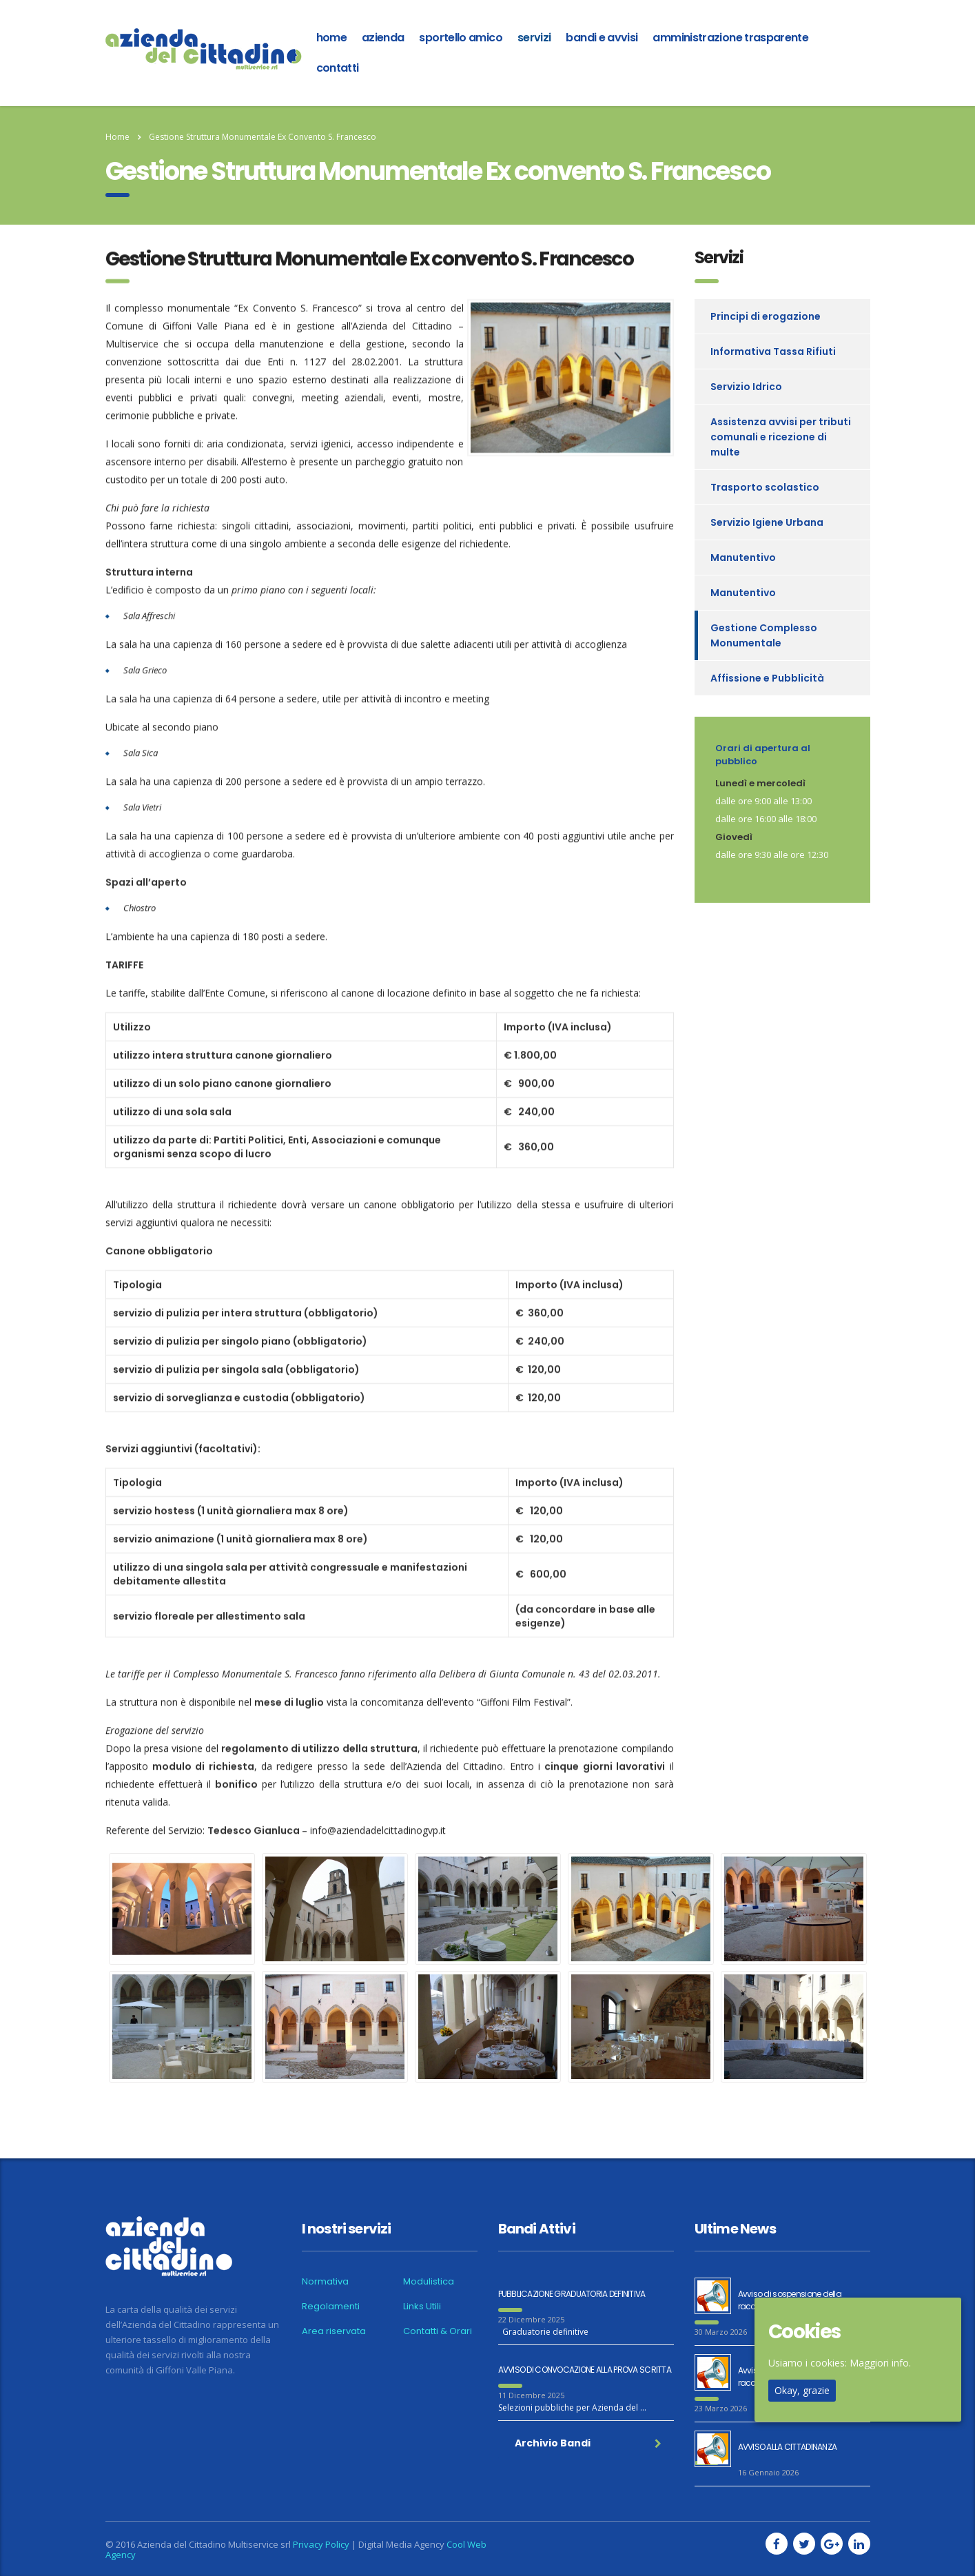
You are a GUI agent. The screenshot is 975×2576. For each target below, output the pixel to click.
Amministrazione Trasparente (730, 37)
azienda (383, 37)
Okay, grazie (802, 2390)
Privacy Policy (321, 2544)
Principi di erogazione (765, 316)
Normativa (325, 2281)
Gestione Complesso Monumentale (763, 635)
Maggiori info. (880, 2362)
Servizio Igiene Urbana (766, 522)
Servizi (534, 37)
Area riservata (334, 2331)
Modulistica (428, 2281)
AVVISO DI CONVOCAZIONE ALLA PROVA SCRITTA (584, 2369)
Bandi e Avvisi (601, 37)
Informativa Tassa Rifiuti (773, 351)
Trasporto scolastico (764, 487)
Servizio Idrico (746, 386)
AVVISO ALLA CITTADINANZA (787, 2447)
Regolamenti (331, 2306)
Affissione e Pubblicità (767, 678)
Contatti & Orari (437, 2331)
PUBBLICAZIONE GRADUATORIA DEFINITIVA (572, 2294)
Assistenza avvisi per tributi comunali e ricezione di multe (780, 437)
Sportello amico (460, 37)
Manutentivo (743, 557)
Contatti (337, 68)
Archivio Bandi (588, 2443)
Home (117, 137)
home (331, 37)
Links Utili (422, 2306)
